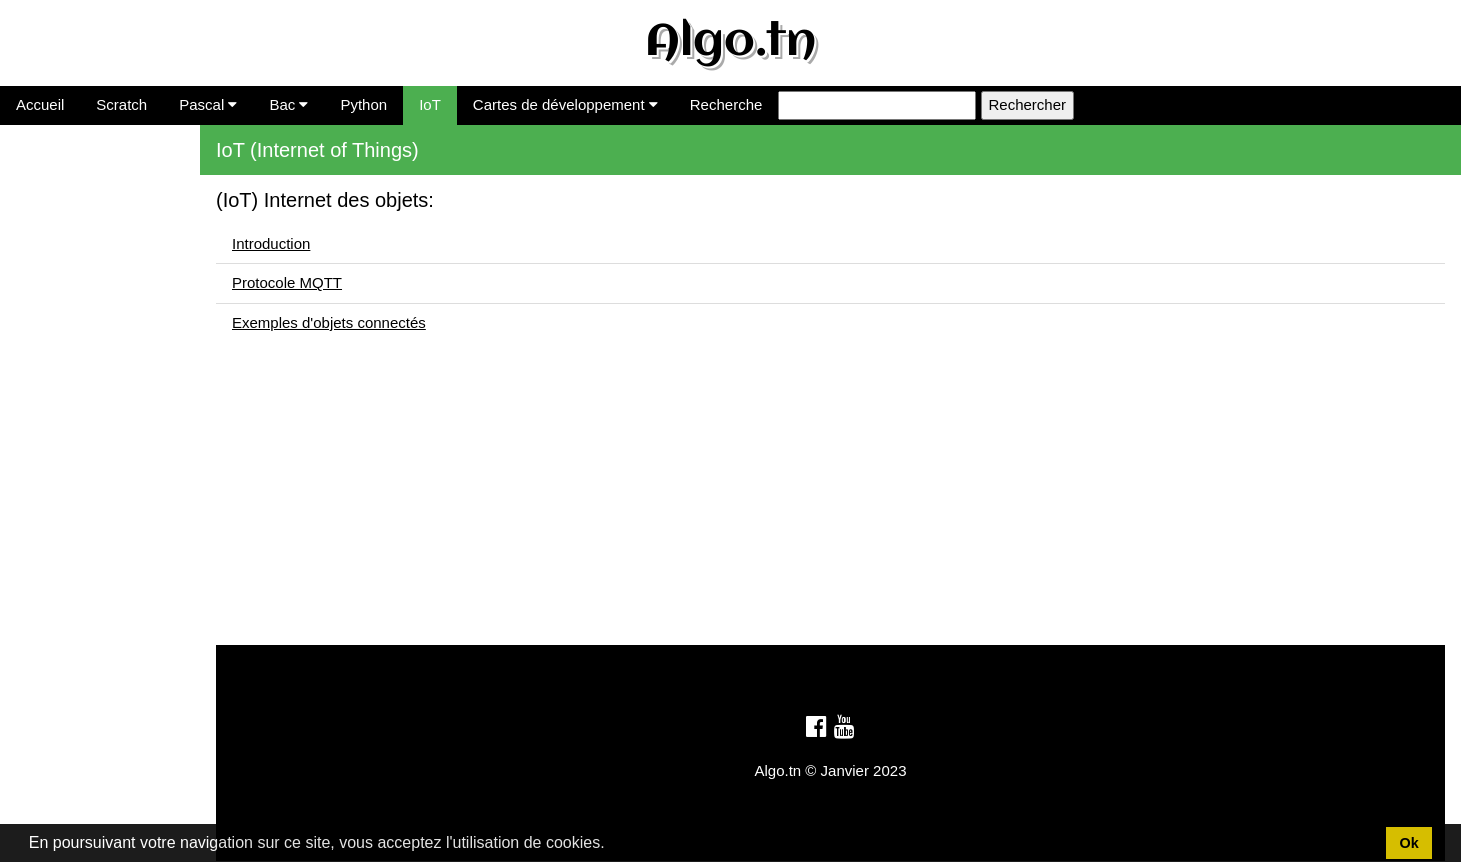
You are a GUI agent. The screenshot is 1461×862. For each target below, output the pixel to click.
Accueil (40, 104)
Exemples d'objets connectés (329, 322)
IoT (430, 104)
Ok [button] (1408, 843)
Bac (288, 104)
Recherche (726, 104)
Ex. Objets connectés (79, 250)
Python (363, 104)
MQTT (29, 219)
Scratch (121, 104)
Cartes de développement (565, 104)
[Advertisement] (831, 505)
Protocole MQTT (287, 282)
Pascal (208, 104)
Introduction (47, 189)
